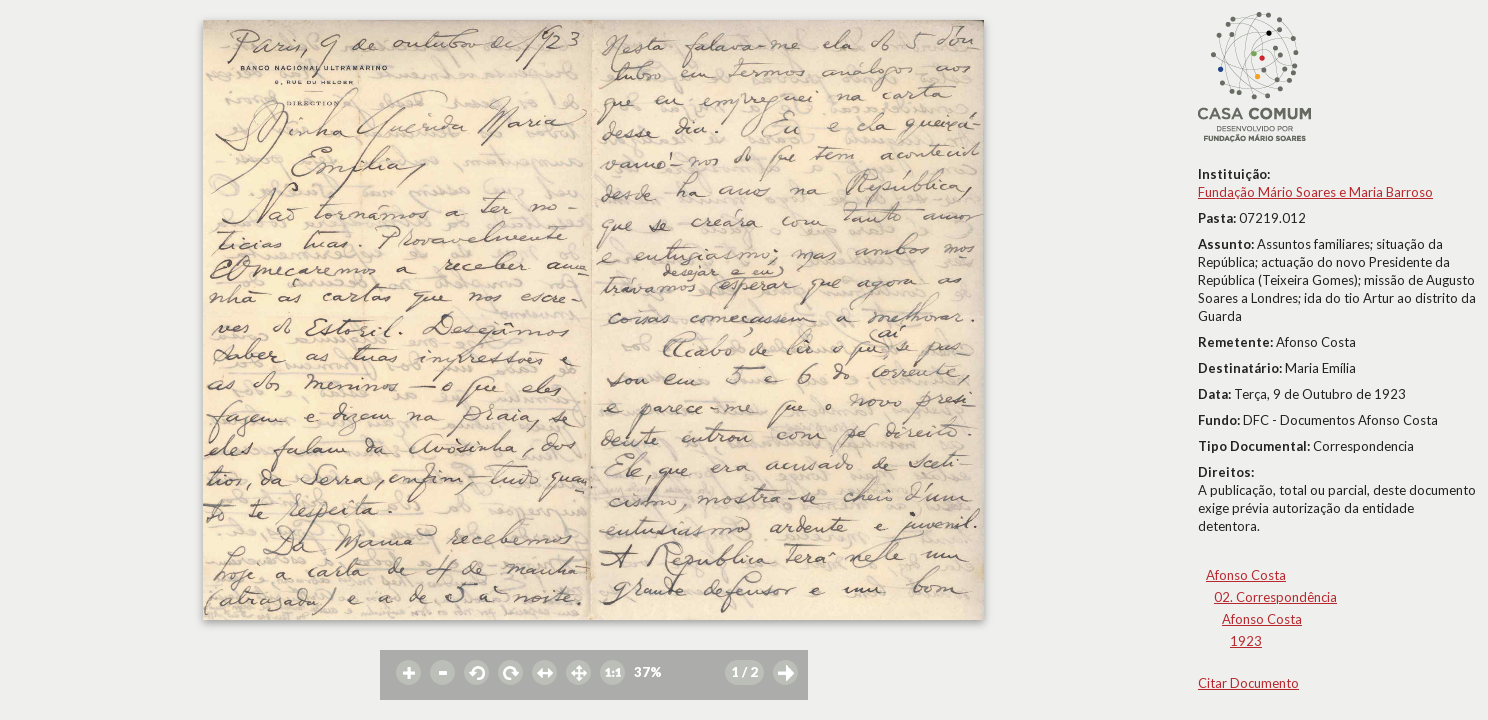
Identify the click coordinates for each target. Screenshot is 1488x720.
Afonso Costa (1246, 575)
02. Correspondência (1275, 597)
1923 (1246, 641)
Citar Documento (1248, 683)
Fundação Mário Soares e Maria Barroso (1315, 192)
